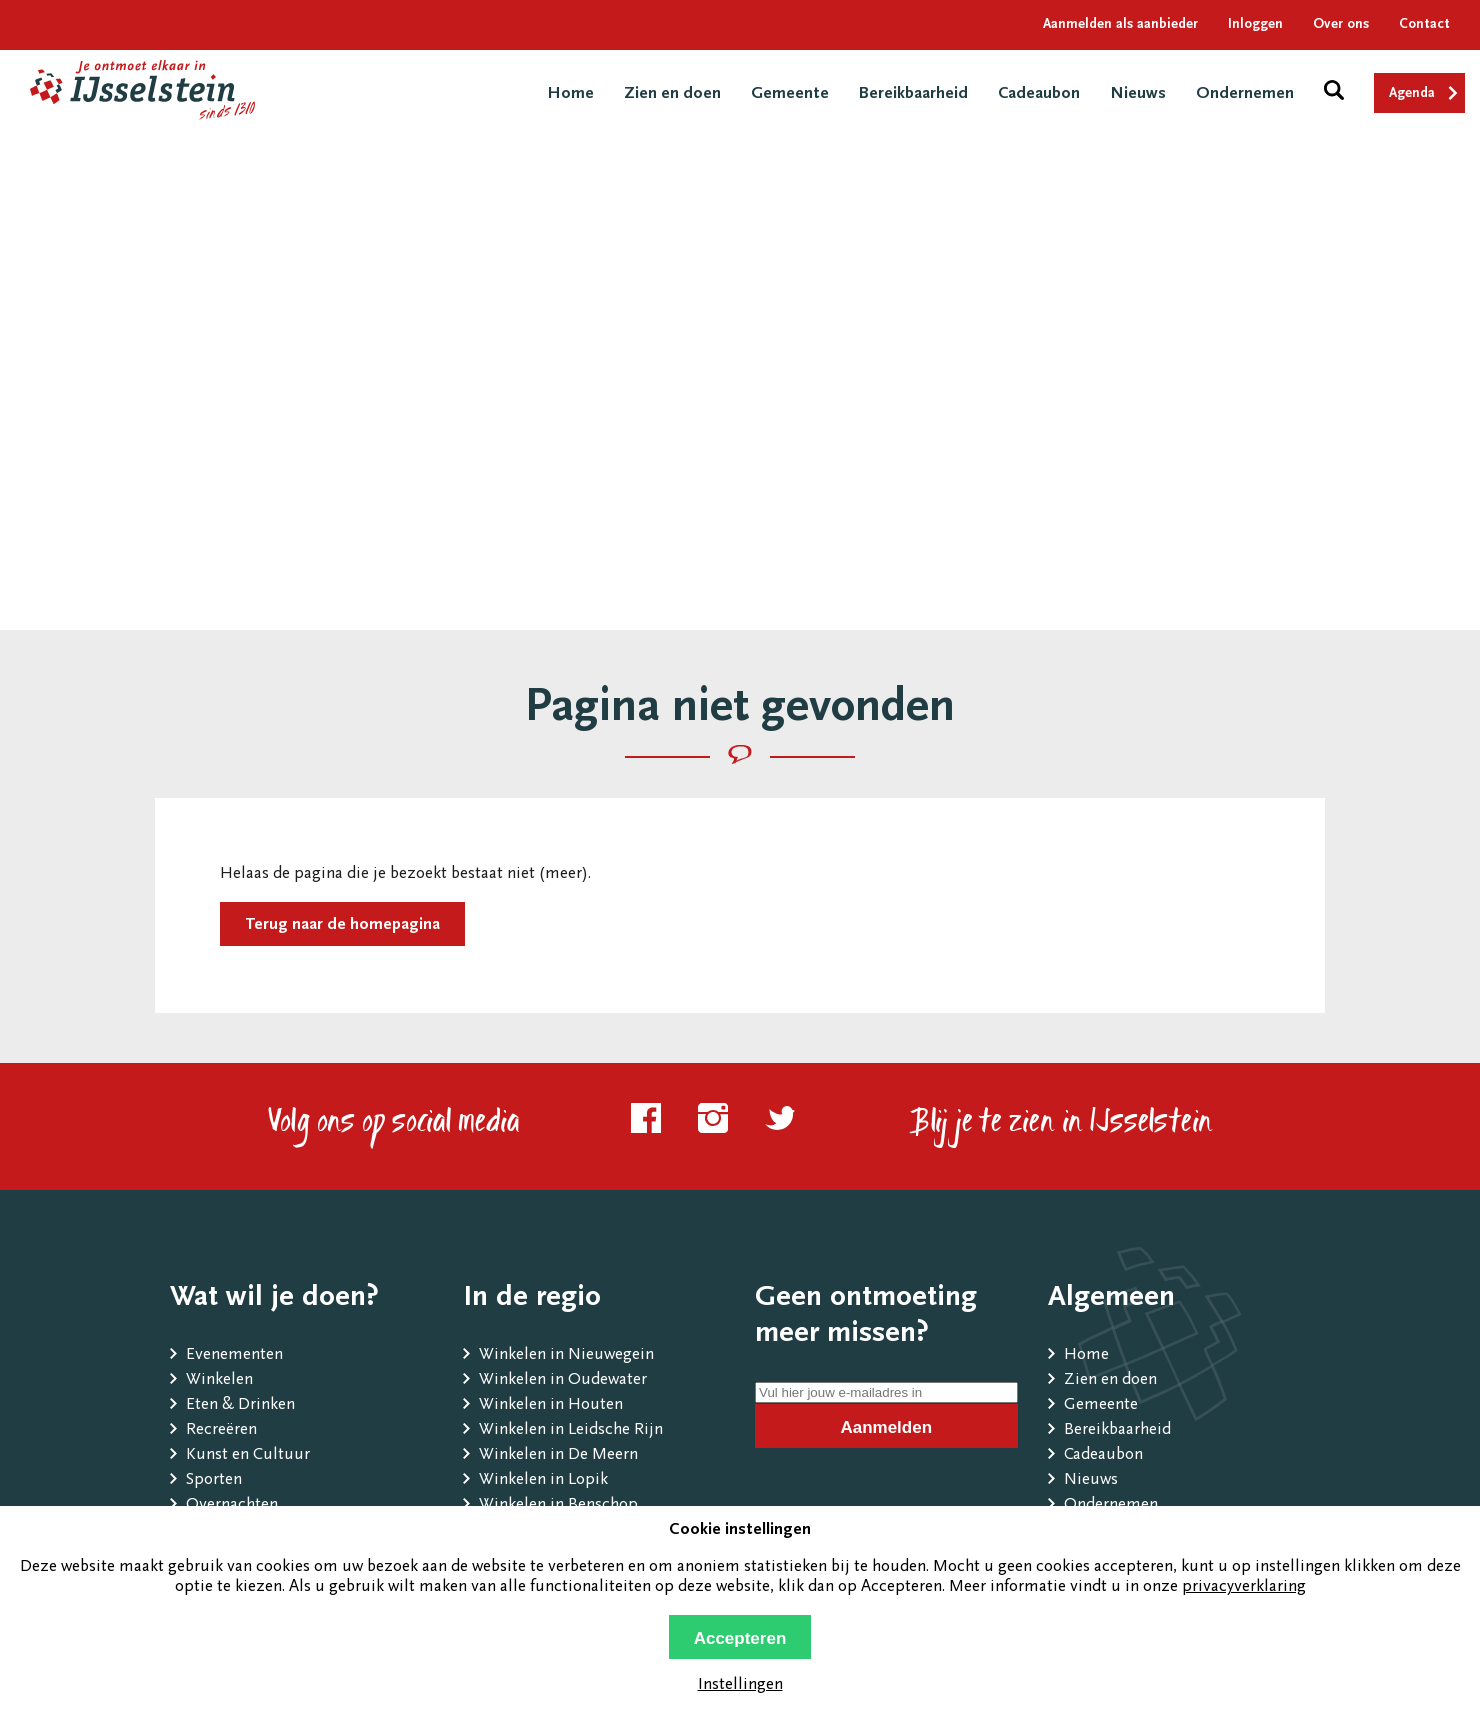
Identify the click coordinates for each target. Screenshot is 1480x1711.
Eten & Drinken (240, 1405)
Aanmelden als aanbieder (1120, 25)
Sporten (214, 1480)
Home (570, 94)
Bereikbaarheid (913, 94)
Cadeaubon (1039, 94)
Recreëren (221, 1430)
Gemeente (790, 94)
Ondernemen (1245, 94)
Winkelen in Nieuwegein (566, 1355)
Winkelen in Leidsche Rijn (571, 1430)
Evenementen (234, 1355)
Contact (1424, 25)
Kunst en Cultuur (248, 1455)
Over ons (1341, 25)
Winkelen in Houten (551, 1405)
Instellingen (740, 1685)
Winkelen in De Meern (558, 1455)
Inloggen (1255, 25)
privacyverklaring (1244, 1587)
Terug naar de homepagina (342, 925)
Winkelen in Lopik (543, 1480)
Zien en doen (672, 94)
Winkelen (219, 1380)
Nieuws (1138, 94)
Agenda (1412, 94)
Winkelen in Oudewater (563, 1380)
